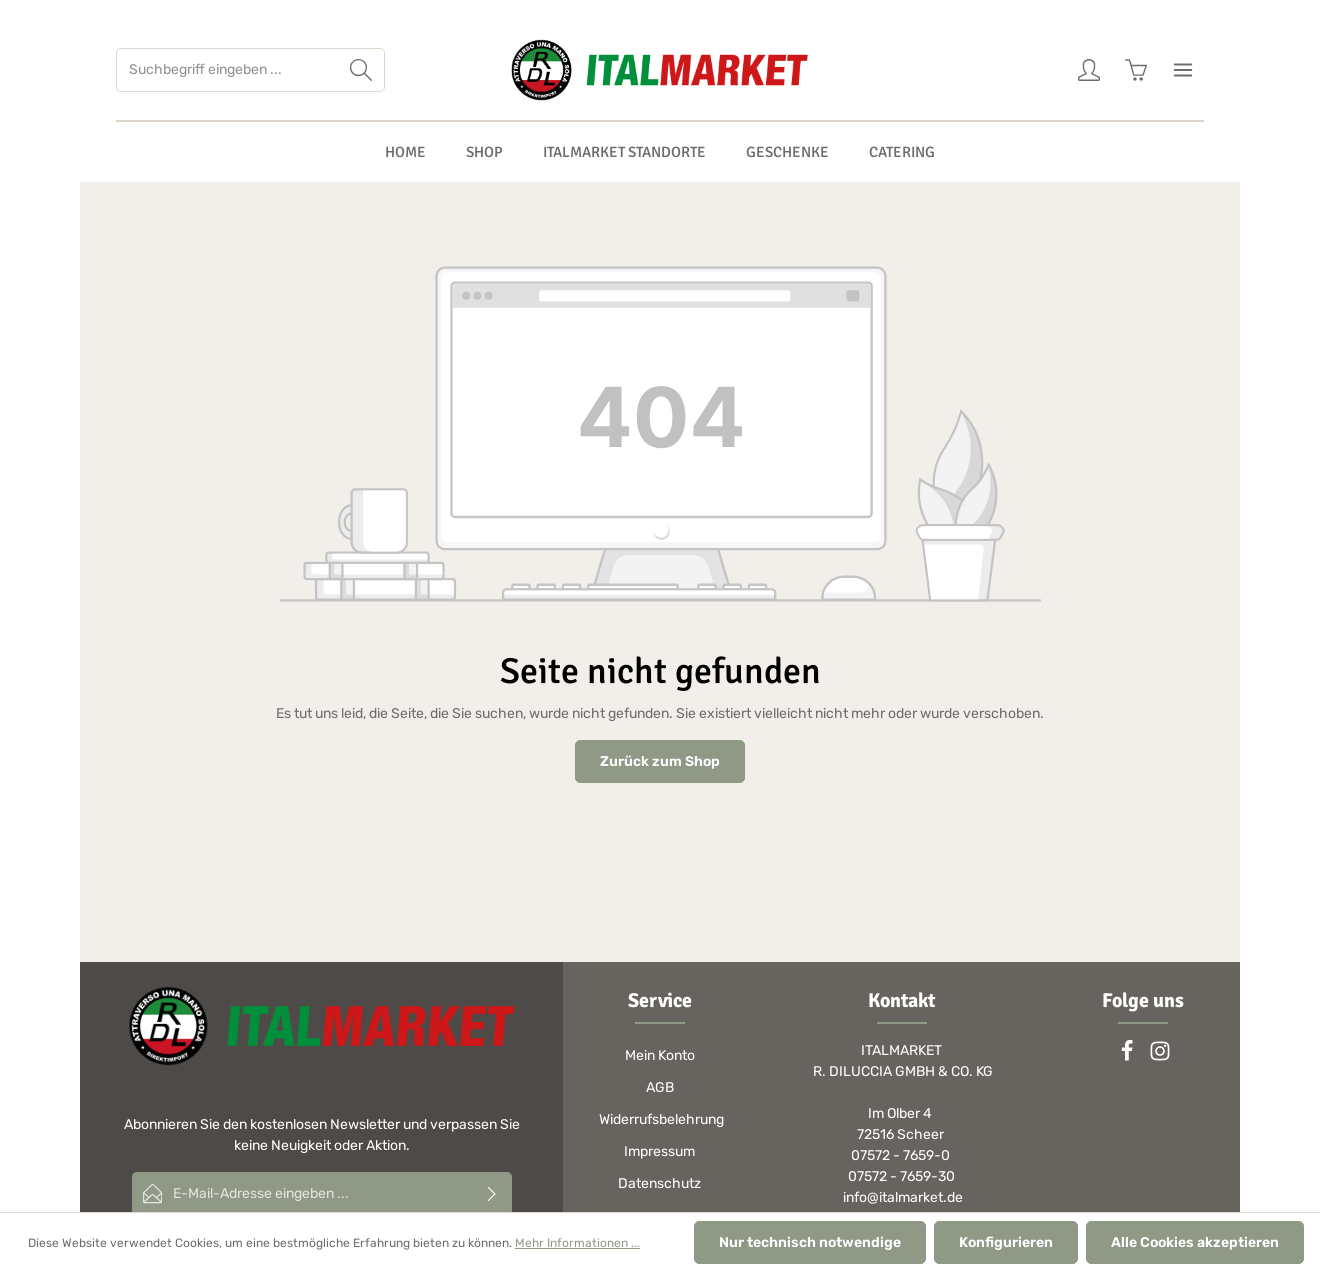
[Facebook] (1128, 1057)
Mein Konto (660, 1055)
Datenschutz (659, 1183)
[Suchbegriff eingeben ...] (227, 70)
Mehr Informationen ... (577, 1243)
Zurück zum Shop (660, 761)
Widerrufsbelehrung (661, 1119)
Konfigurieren (1006, 1242)
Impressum (659, 1151)
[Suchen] (361, 70)
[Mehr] (1182, 70)
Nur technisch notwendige (810, 1242)
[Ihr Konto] (1088, 70)
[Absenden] (492, 1193)
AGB (660, 1087)
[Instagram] (1160, 1057)
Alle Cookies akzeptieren (1195, 1242)
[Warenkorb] (1135, 70)
